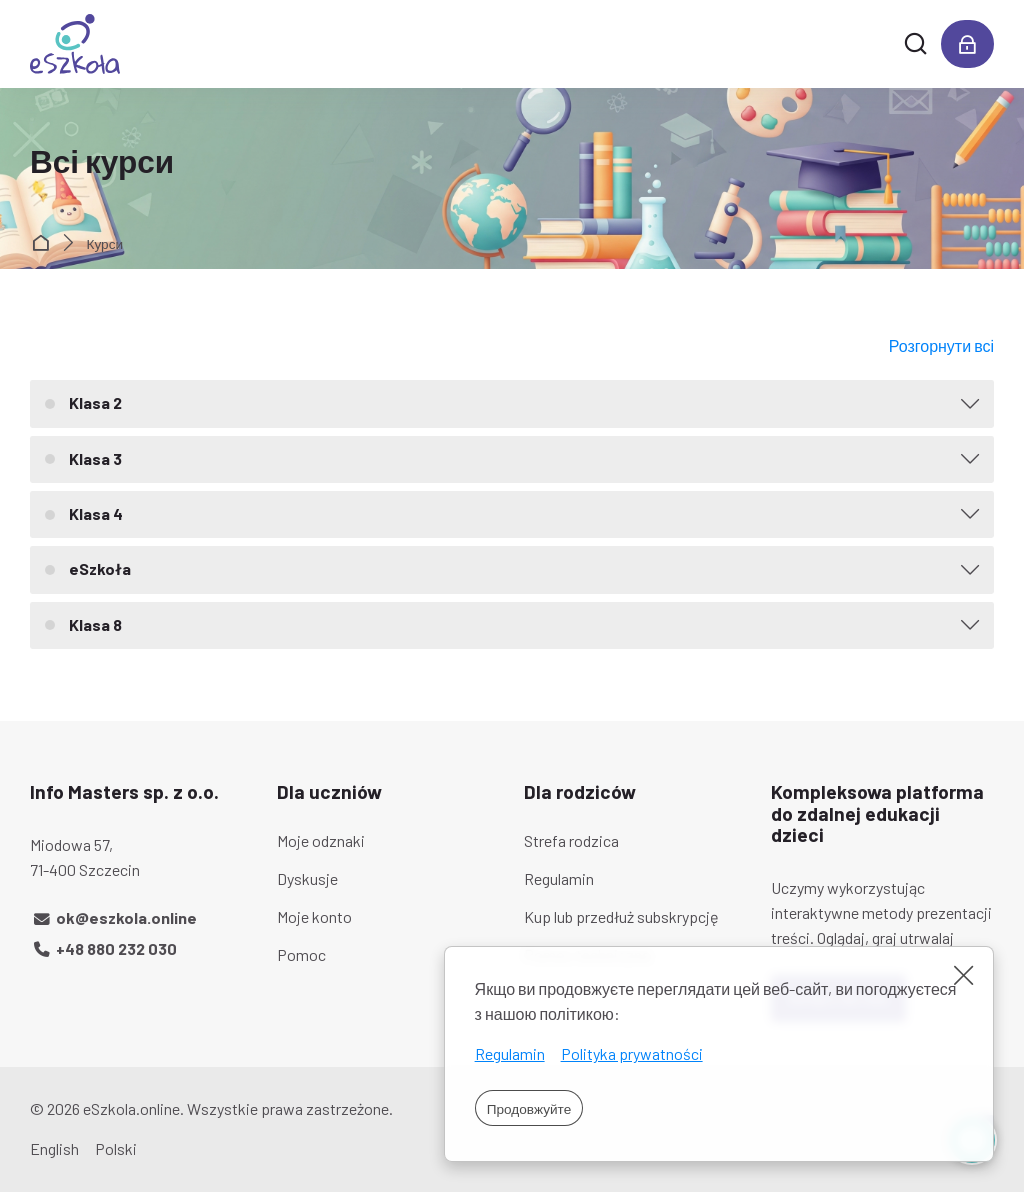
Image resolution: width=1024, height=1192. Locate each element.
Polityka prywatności (632, 1053)
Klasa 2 (95, 402)
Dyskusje (307, 878)
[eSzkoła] (75, 44)
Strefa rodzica (571, 840)
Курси (105, 244)
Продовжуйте (529, 1108)
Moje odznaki (321, 840)
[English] (54, 1149)
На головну (44, 244)
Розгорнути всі (941, 345)
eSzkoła (100, 568)
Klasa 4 (96, 513)
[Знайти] (915, 44)
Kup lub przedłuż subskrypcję (621, 916)
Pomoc (301, 954)
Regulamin (510, 1053)
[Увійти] (967, 43)
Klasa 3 (95, 458)
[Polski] (116, 1149)
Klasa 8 (95, 624)
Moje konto (314, 916)
